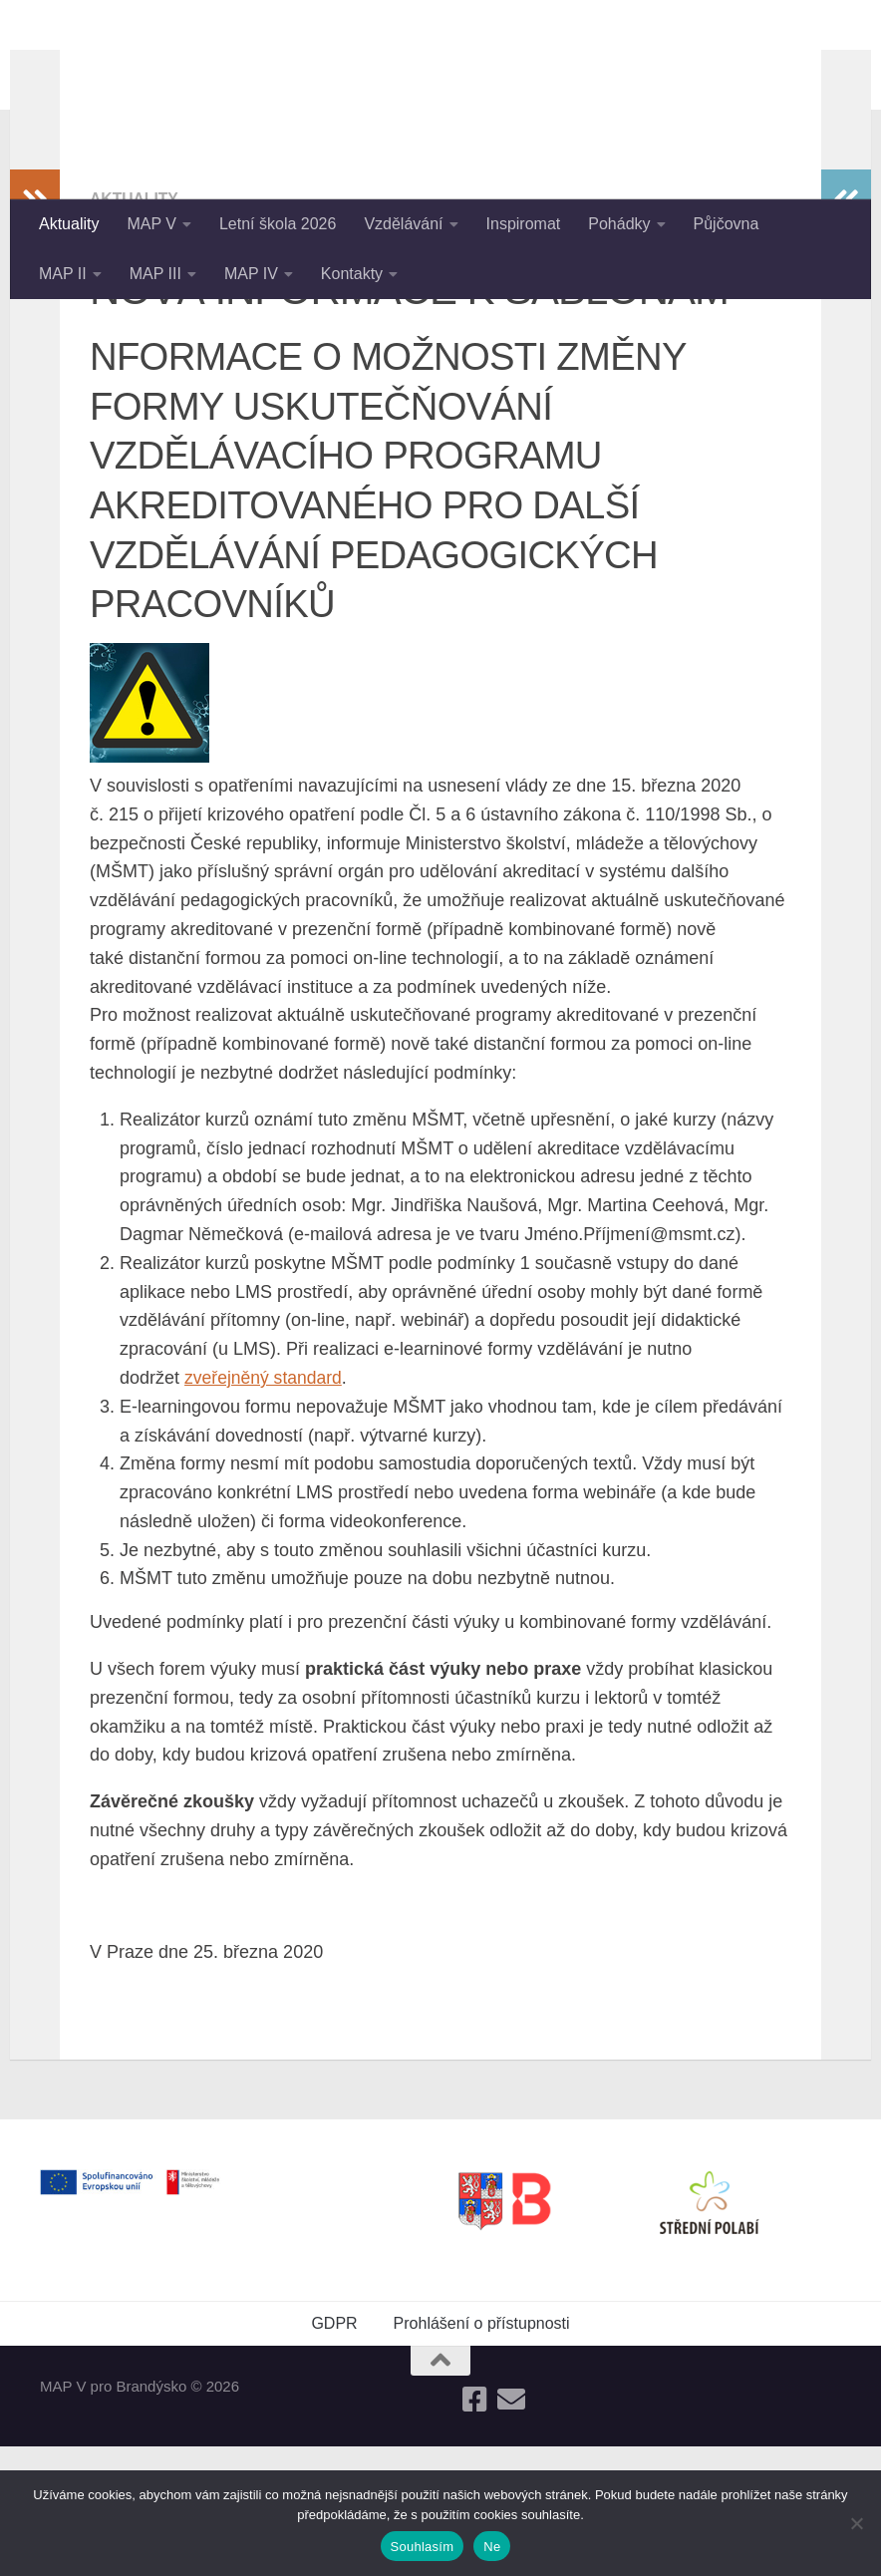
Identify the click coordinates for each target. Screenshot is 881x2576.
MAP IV (251, 273)
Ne (491, 2546)
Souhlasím (422, 2546)
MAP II (63, 273)
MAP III (155, 273)
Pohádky (619, 223)
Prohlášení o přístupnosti (482, 2452)
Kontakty (352, 273)
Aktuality (69, 223)
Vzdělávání (403, 223)
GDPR (334, 2452)
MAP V (151, 223)
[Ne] (856, 2523)
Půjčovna (726, 223)
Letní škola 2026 (277, 223)
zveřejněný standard (265, 1507)
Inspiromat (523, 223)
